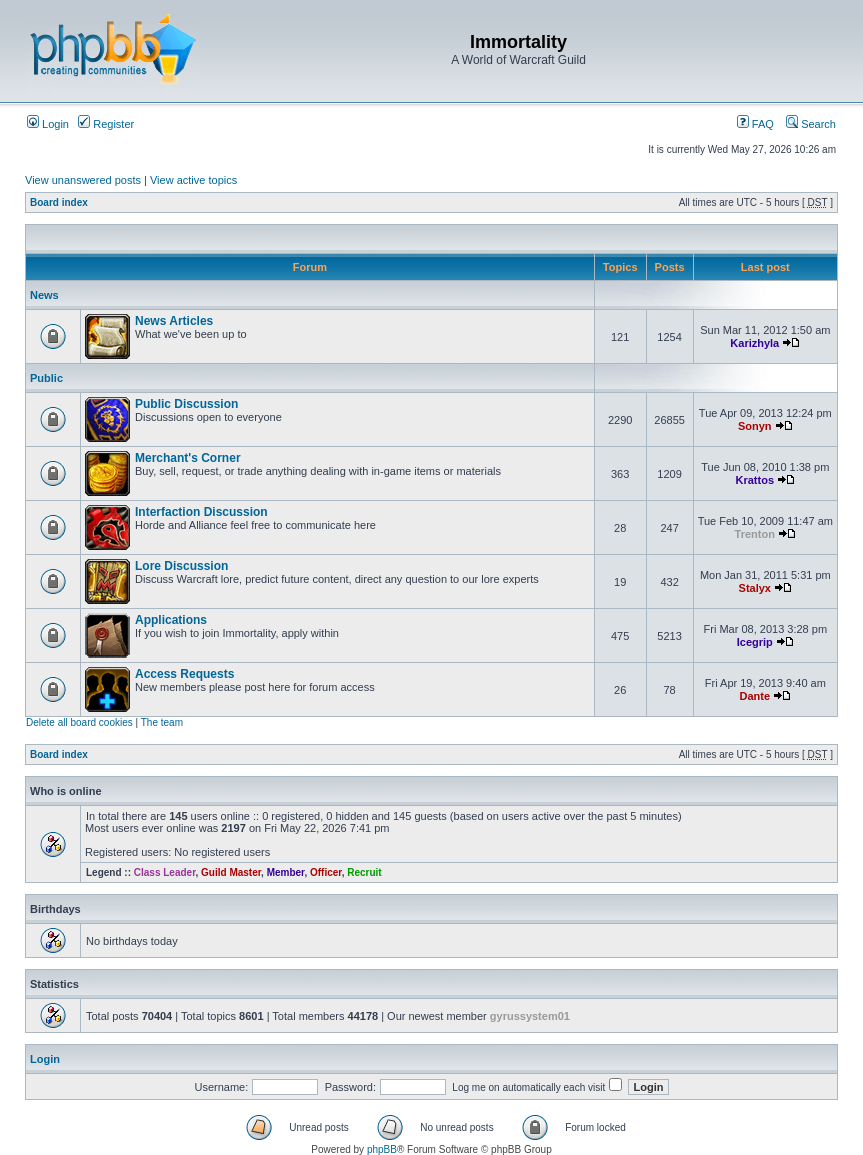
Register (106, 124)
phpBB (382, 1149)
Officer (326, 872)
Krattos (755, 480)
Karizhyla (754, 343)
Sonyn (755, 426)
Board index (59, 202)
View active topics (193, 180)
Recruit (364, 872)
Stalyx (755, 588)
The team (162, 722)
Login (48, 124)
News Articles (174, 321)
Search (811, 124)
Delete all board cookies (79, 722)
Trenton (755, 534)
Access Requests (184, 674)
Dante (755, 696)
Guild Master (231, 872)
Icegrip (755, 642)
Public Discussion (186, 404)
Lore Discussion (181, 566)
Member (286, 872)
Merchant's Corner (188, 458)
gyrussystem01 (530, 1016)
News (44, 295)
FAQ (755, 124)
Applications (171, 620)
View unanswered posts (83, 180)
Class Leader (165, 872)
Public (46, 378)
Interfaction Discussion (201, 512)
